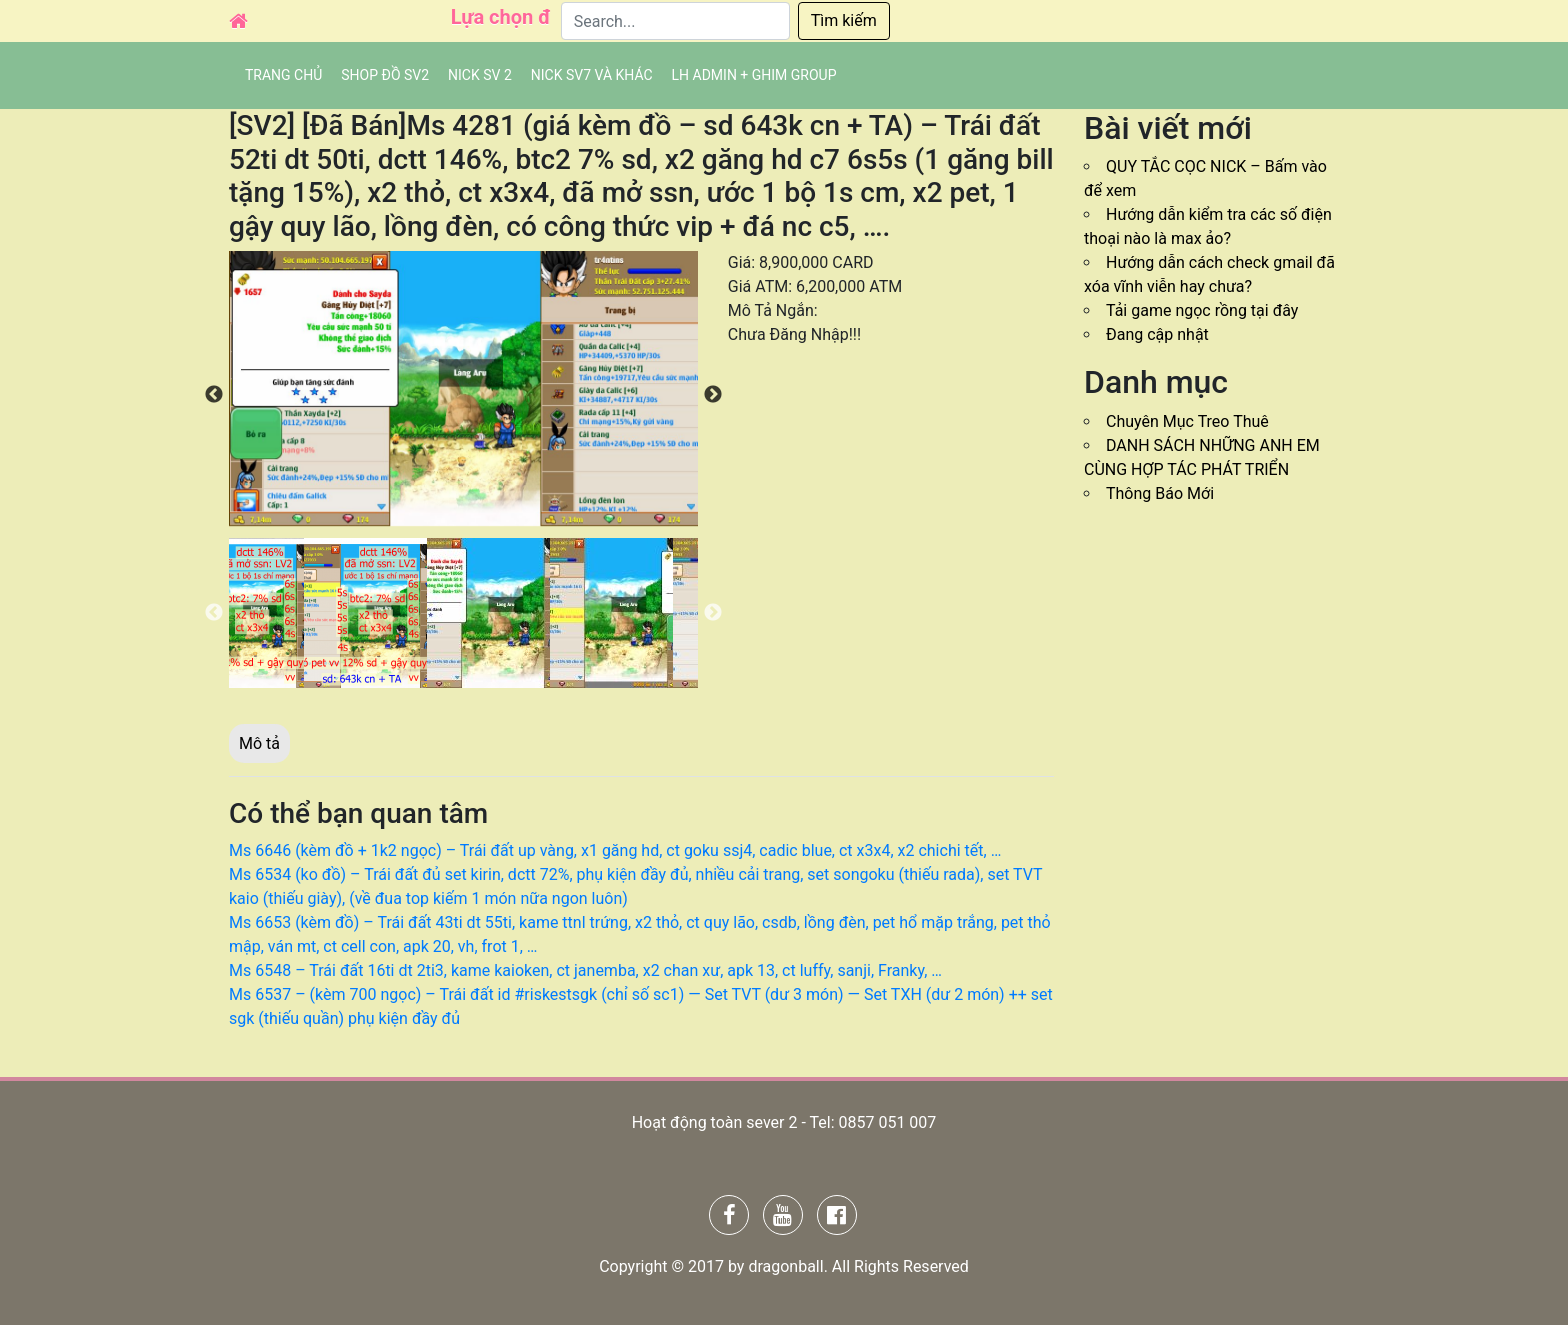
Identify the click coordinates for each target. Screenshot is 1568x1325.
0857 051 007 (887, 1122)
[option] (463, 388)
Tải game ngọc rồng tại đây (1202, 310)
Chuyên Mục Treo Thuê (1187, 421)
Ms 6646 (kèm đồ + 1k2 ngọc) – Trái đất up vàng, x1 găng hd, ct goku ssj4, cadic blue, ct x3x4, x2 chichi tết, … (615, 850)
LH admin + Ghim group (754, 75)
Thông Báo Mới (1160, 493)
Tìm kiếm (844, 20)
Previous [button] (214, 395)
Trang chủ (283, 75)
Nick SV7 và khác (592, 75)
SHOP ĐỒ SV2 (385, 75)
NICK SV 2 (480, 75)
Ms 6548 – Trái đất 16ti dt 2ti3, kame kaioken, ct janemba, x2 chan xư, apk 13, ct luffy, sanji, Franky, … (585, 970)
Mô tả (259, 743)
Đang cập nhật (1157, 334)
